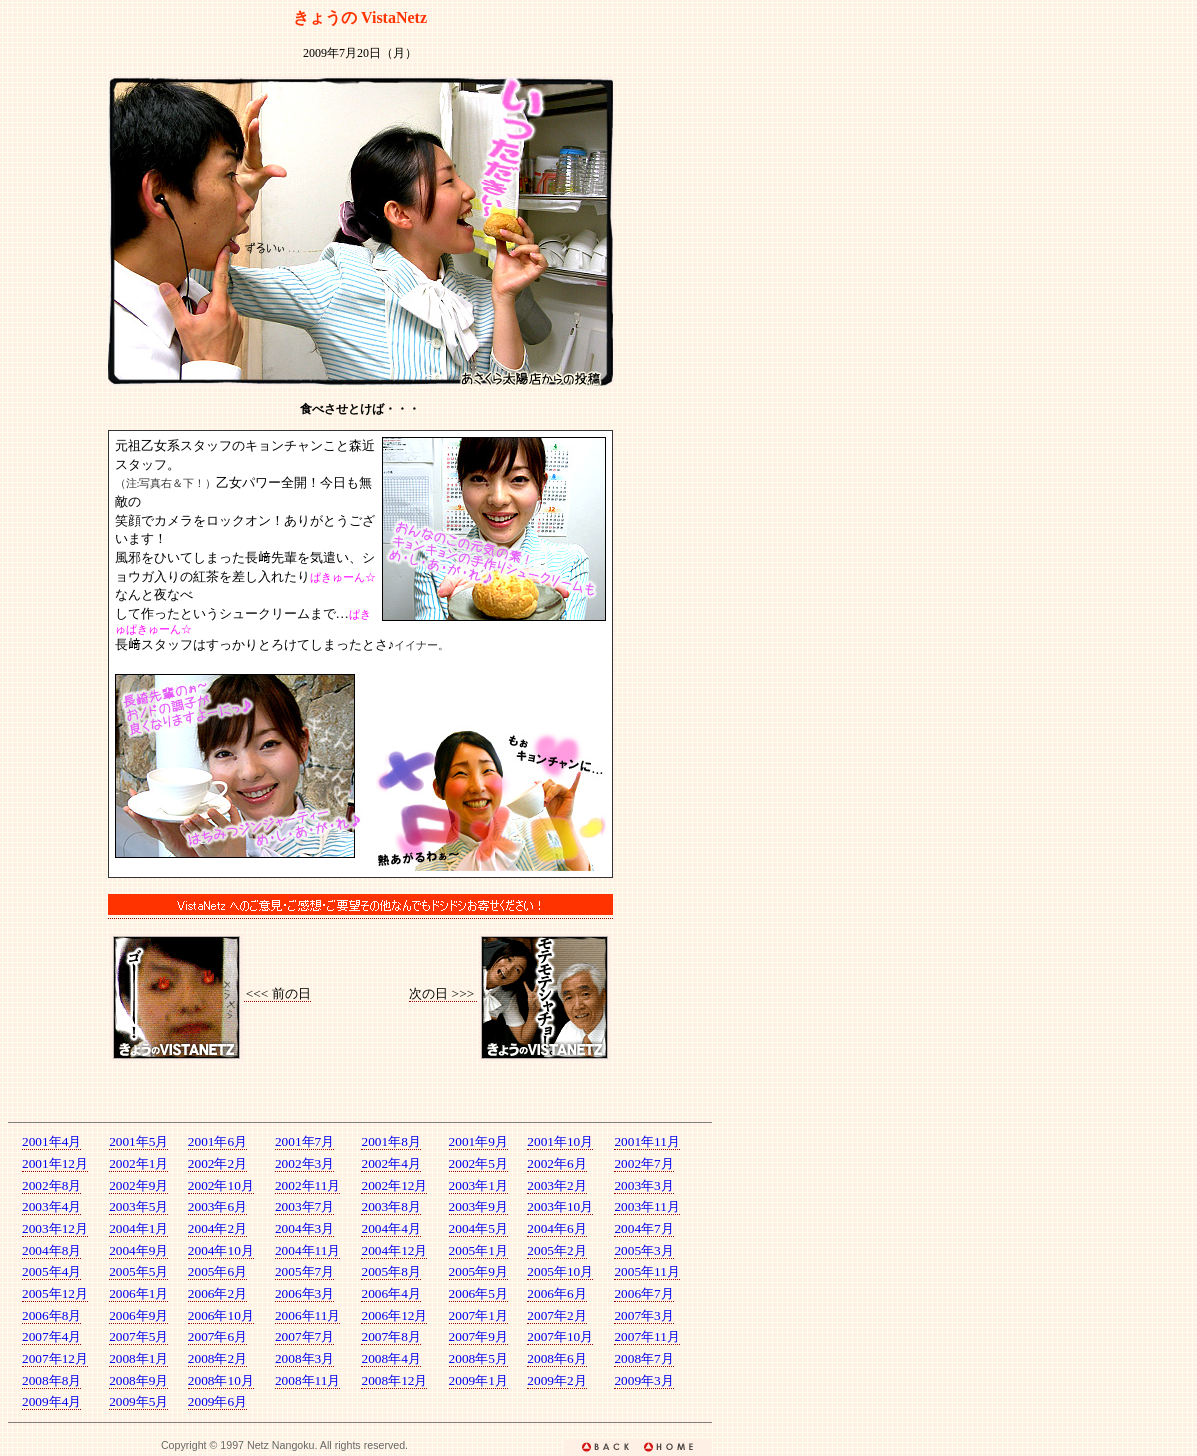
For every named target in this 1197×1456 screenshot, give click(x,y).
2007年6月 (217, 1336)
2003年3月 (643, 1185)
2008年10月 (221, 1380)
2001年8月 (390, 1141)
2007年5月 (138, 1336)
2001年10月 (560, 1141)
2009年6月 (217, 1401)
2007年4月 (51, 1336)
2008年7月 (643, 1358)
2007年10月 (560, 1336)
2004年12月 (394, 1250)
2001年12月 (55, 1163)
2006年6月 (556, 1293)
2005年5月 (138, 1271)
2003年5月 (138, 1206)
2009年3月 (643, 1380)
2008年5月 (478, 1358)
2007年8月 (390, 1336)
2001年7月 (304, 1141)
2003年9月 (478, 1206)
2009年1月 (478, 1380)
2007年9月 (478, 1336)
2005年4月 (51, 1271)
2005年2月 (556, 1250)
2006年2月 (217, 1293)
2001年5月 (138, 1141)
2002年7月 (643, 1163)
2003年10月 (560, 1206)
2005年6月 (217, 1271)
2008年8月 (51, 1380)
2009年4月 (51, 1401)
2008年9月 (138, 1380)
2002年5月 (478, 1163)
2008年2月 (217, 1358)
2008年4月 (390, 1358)
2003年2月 (556, 1185)
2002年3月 (304, 1163)
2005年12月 (55, 1293)
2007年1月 (478, 1315)
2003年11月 (647, 1206)
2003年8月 (390, 1206)
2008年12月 (394, 1380)
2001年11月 (647, 1141)
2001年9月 (478, 1141)
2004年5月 (478, 1228)
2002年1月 (138, 1163)
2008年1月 (138, 1358)
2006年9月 (138, 1315)
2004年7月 (643, 1228)
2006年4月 (390, 1293)
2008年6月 (556, 1358)
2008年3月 (304, 1358)
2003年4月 (51, 1206)
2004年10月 (221, 1250)
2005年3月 (643, 1250)
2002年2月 (217, 1163)
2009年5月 (138, 1401)
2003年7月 (304, 1206)
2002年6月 (556, 1163)
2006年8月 (51, 1315)
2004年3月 (304, 1228)
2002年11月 (308, 1185)
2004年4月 (390, 1228)
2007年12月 (55, 1358)
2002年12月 (394, 1185)
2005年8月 (390, 1271)
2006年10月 (221, 1315)
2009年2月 (556, 1380)
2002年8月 (51, 1185)
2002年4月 (390, 1163)
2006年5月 (478, 1293)
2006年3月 (304, 1293)
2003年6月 (217, 1206)
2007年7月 (304, 1336)
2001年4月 (51, 1141)
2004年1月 (138, 1228)
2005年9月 (478, 1271)
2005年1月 (478, 1250)
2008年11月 (308, 1380)
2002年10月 (221, 1185)
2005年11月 (647, 1271)
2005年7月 (304, 1271)
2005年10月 (560, 1271)
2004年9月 (138, 1250)
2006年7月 (643, 1293)
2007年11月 (647, 1336)
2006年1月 (138, 1293)
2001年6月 (217, 1141)
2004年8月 (51, 1250)
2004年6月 (556, 1228)
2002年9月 (138, 1185)
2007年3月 (643, 1315)
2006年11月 (308, 1315)
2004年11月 (308, 1250)
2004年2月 (217, 1228)
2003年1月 (478, 1185)
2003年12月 (55, 1228)
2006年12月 (394, 1315)
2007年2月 (556, 1315)
